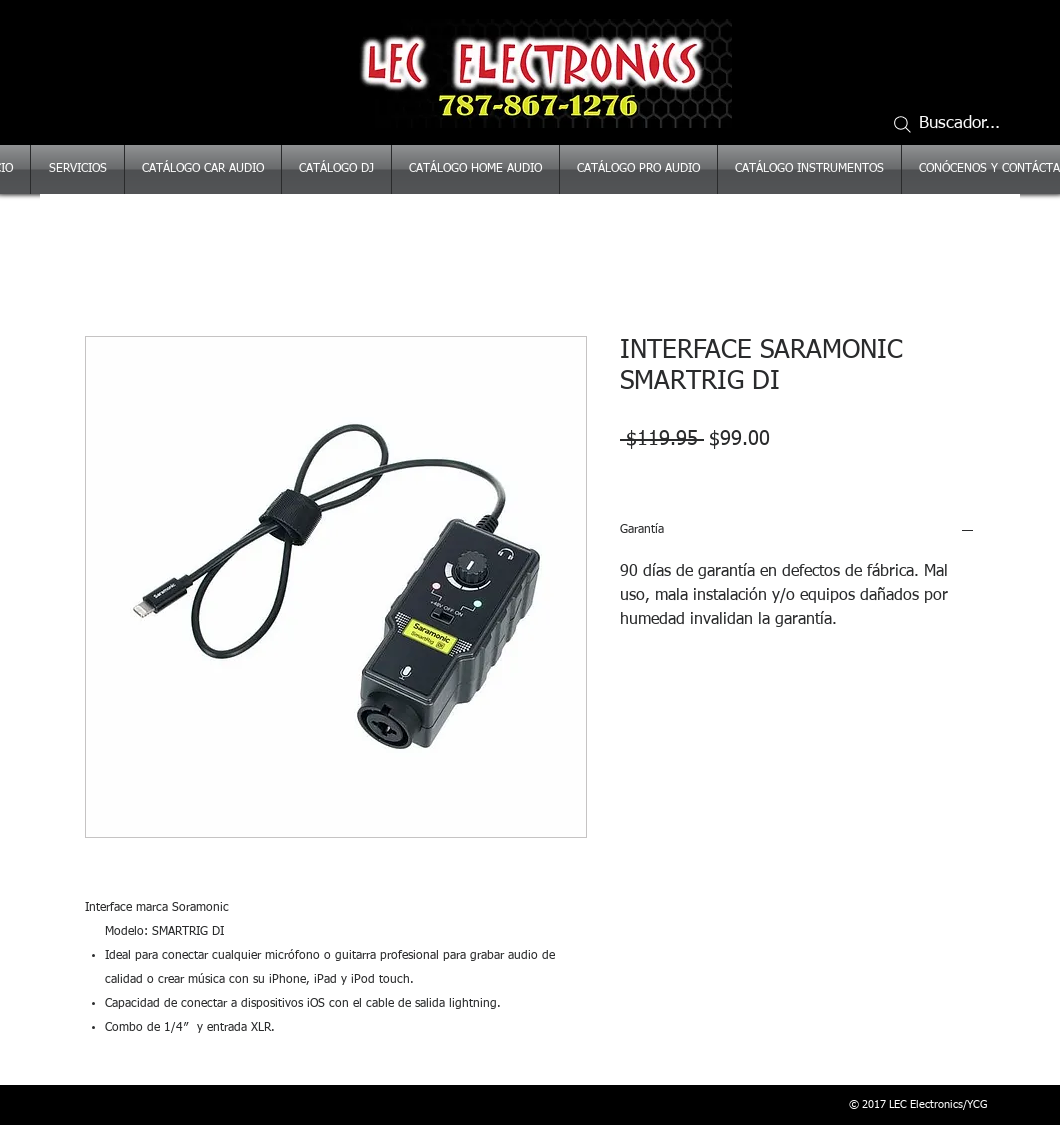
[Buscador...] (955, 124)
